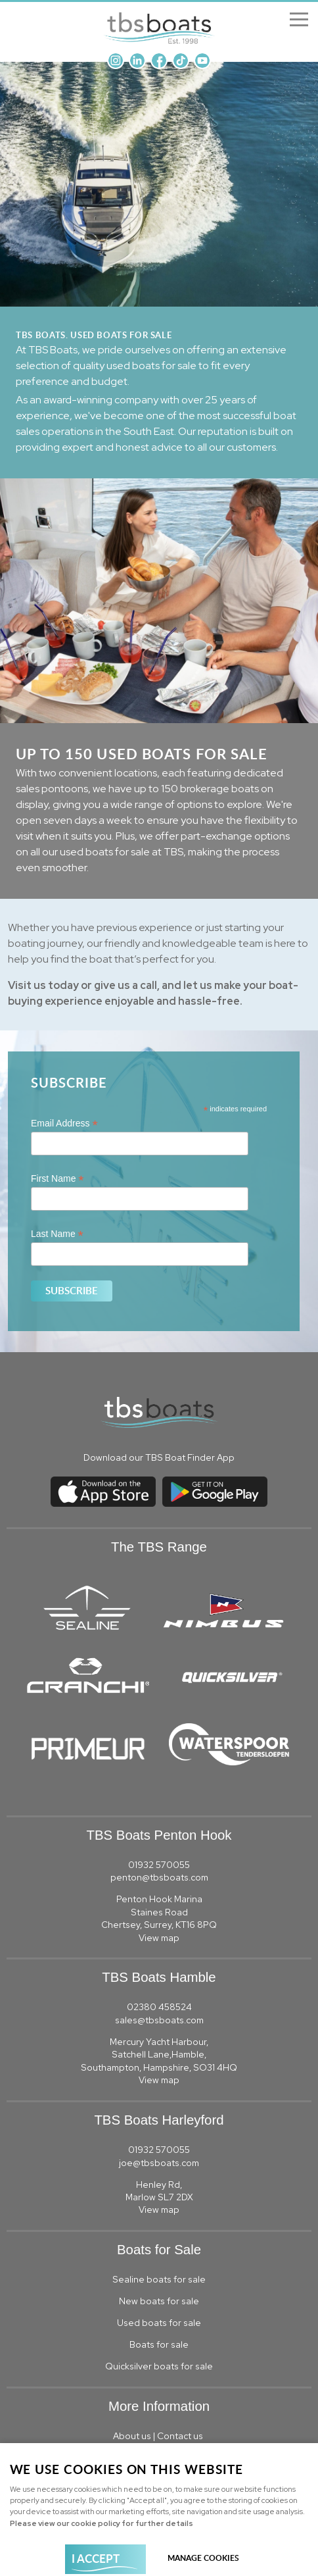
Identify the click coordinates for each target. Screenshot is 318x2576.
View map (159, 1938)
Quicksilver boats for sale (159, 2366)
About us (132, 2436)
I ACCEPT (96, 2558)
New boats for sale (159, 2301)
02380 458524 (159, 2007)
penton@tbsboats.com (159, 1877)
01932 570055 (159, 1865)
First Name (57, 1179)
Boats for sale (159, 2344)
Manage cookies (203, 2557)
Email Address (64, 1123)
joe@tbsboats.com (159, 2163)
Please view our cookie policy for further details (101, 2523)
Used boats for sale (159, 2323)
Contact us (181, 2436)
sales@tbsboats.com (159, 2020)
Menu (295, 20)
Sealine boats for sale (159, 2279)
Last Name (57, 1234)
